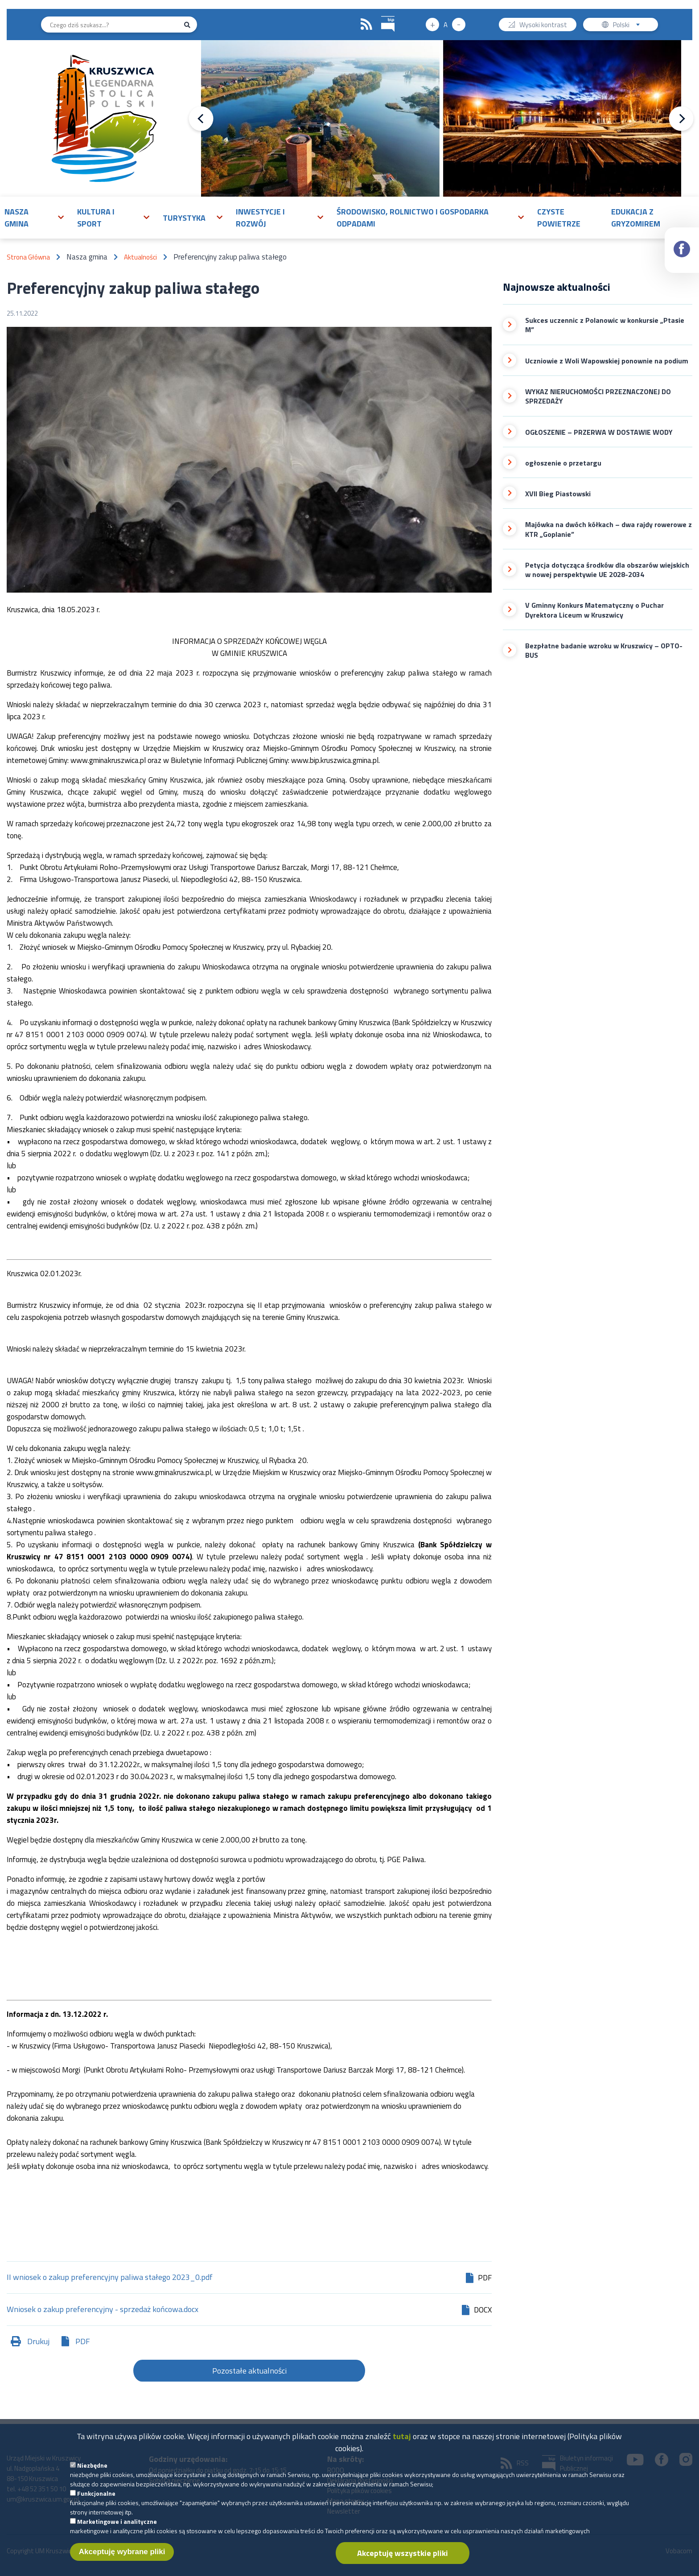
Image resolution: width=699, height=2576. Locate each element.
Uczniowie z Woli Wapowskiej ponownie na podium (606, 361)
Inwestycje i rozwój (260, 218)
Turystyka (184, 218)
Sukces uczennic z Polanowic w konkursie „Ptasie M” (604, 325)
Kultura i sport (96, 218)
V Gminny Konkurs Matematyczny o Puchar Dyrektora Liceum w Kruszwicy (594, 610)
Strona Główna (28, 257)
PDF (82, 2341)
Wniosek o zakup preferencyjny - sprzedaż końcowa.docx (102, 2310)
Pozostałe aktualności (249, 2371)
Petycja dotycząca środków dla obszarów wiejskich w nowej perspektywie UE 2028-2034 (607, 570)
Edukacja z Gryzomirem (635, 218)
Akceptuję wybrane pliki (122, 2560)
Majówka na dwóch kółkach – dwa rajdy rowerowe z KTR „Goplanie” (608, 529)
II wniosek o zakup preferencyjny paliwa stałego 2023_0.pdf (110, 2278)
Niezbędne (92, 2474)
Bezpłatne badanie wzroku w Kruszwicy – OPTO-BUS (604, 650)
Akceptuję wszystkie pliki (402, 2562)
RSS (366, 24)
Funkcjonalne (96, 2502)
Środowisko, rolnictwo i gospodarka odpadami (413, 218)
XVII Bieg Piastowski (558, 494)
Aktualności (140, 257)
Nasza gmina (16, 218)
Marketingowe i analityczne (117, 2530)
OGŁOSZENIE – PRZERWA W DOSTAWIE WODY (599, 432)
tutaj (402, 2445)
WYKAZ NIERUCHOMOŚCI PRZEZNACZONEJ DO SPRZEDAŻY (598, 396)
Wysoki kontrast (543, 26)
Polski (628, 26)
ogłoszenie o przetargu (563, 463)
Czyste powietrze (558, 218)
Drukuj (38, 2341)
